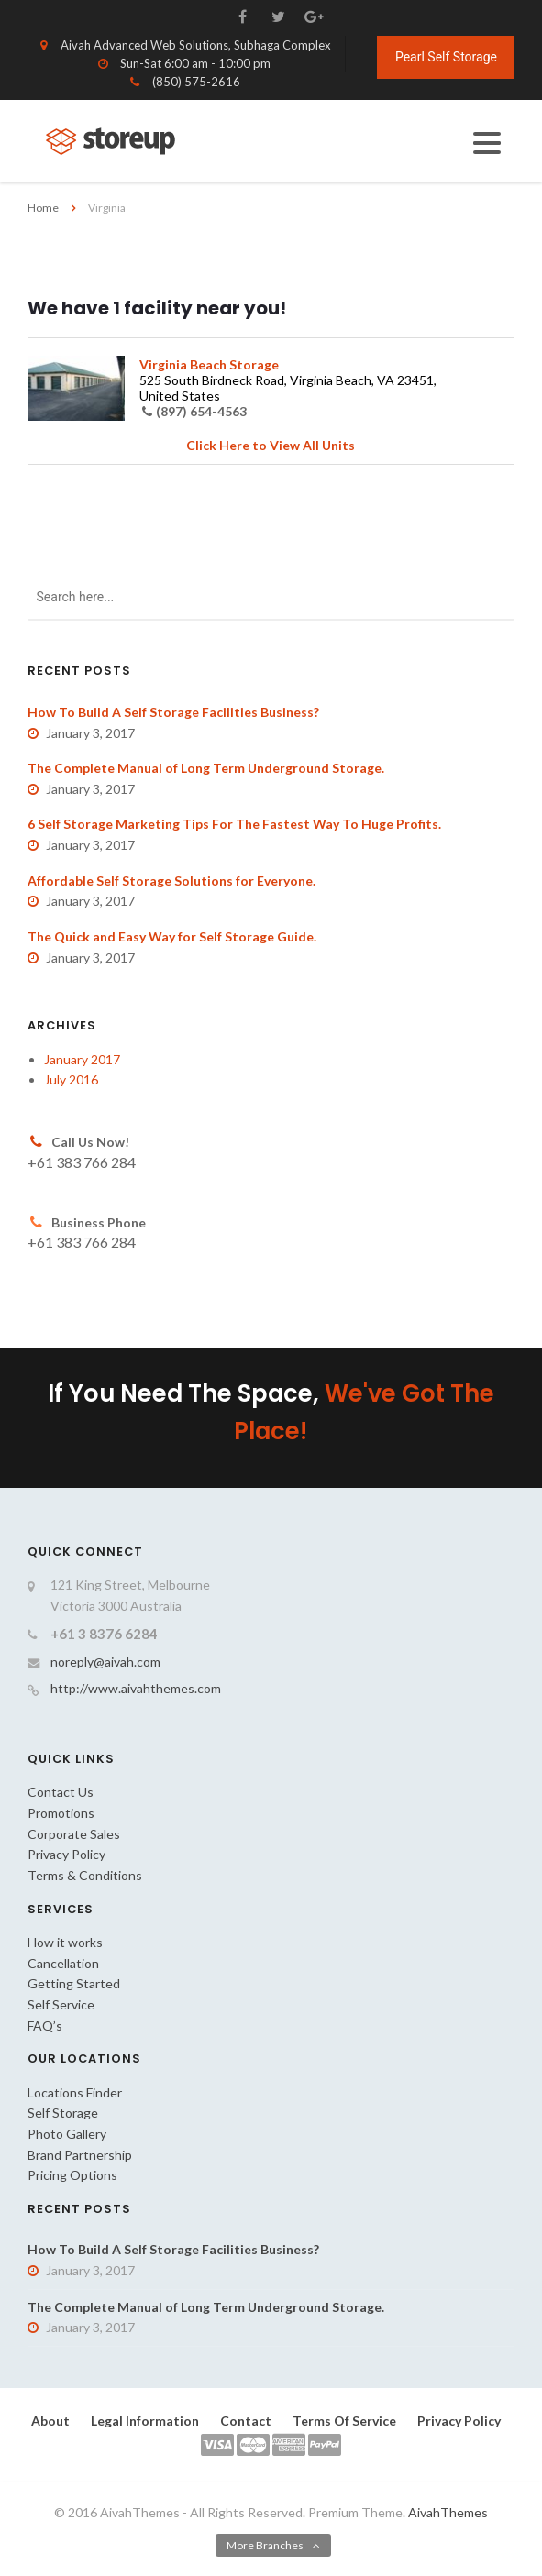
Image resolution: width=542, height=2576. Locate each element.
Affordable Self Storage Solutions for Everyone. (171, 880)
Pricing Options (72, 2175)
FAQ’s (45, 2025)
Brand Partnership (80, 2155)
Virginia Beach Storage (209, 364)
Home (43, 208)
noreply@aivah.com (105, 1661)
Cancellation (63, 1963)
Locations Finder (75, 2092)
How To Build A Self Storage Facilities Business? (173, 712)
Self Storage (63, 2112)
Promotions (61, 1813)
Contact (245, 2420)
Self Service (61, 2004)
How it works (65, 1942)
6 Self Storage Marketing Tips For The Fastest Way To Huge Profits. (234, 823)
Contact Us (61, 1792)
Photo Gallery (67, 2133)
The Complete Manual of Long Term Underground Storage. (206, 768)
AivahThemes (448, 2512)
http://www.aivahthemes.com (135, 1688)
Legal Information (145, 2420)
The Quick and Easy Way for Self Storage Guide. (172, 936)
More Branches (265, 2545)
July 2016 (71, 1079)
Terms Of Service (344, 2420)
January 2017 (82, 1059)
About (50, 2420)
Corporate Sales (74, 1834)
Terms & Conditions (85, 1875)
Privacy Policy (66, 1854)
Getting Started (74, 1983)
